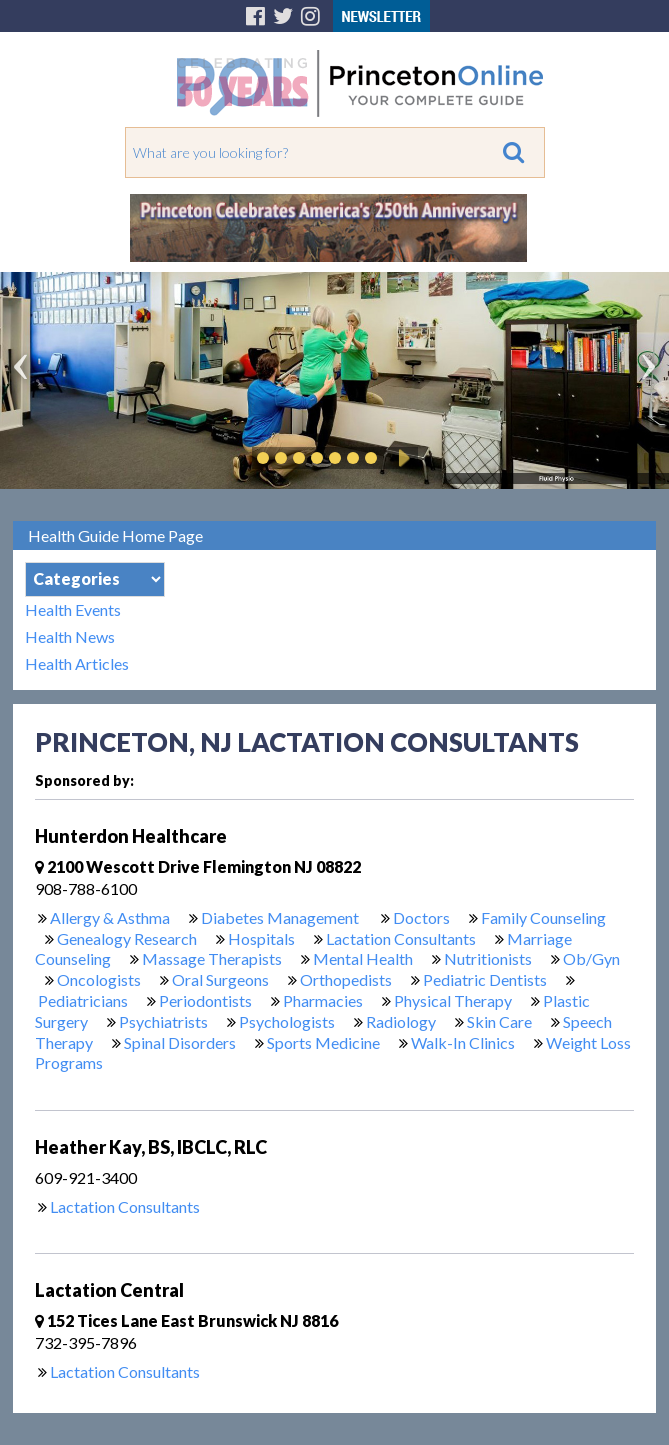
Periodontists (205, 1000)
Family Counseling (543, 917)
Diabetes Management (281, 917)
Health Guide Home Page (115, 535)
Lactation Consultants (401, 938)
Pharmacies (323, 1000)
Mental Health (363, 958)
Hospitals (261, 938)
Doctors (421, 917)
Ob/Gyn (591, 958)
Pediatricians (83, 1000)
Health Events (73, 609)
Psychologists (287, 1021)
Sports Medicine (323, 1042)
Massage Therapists (212, 958)
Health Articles (77, 663)
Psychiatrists (163, 1021)
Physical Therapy (453, 1000)
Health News (70, 636)
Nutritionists (488, 958)
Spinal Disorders (180, 1042)
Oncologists (99, 979)
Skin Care (499, 1021)
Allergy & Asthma (110, 917)
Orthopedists (346, 979)
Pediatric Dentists (485, 979)
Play (401, 458)
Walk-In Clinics (463, 1042)
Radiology (401, 1021)
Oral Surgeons (220, 979)
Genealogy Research (127, 938)
